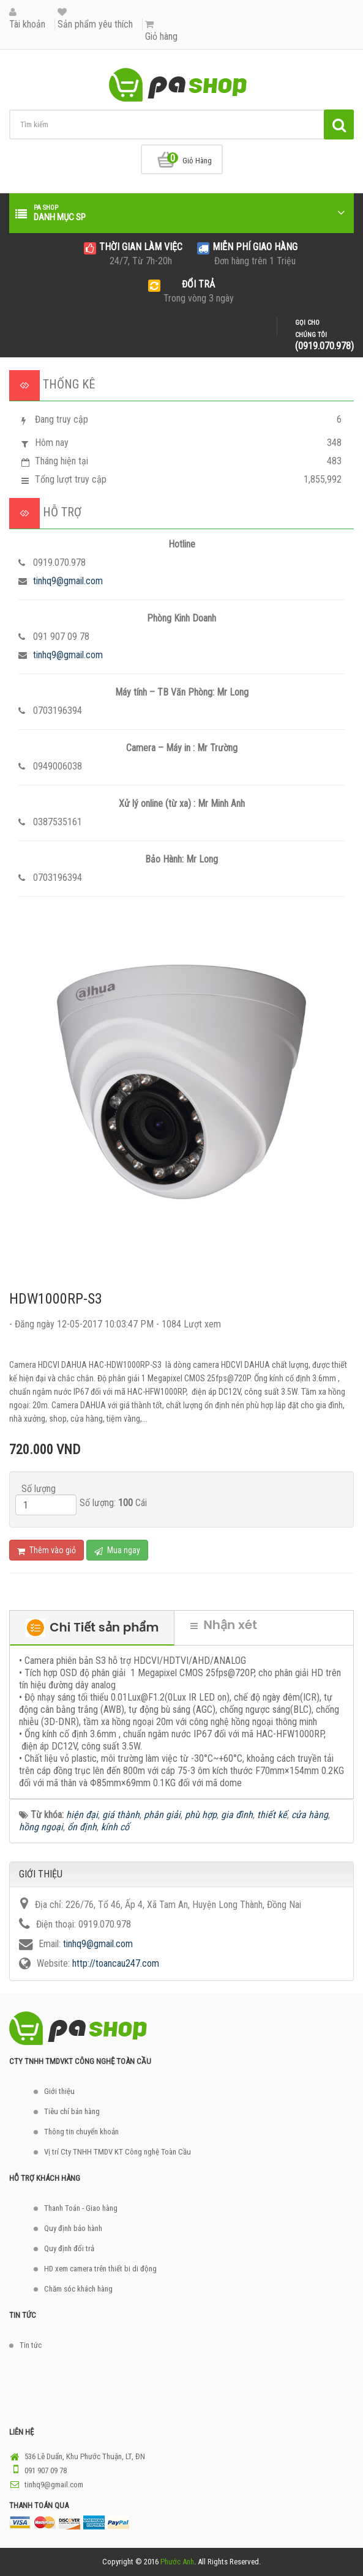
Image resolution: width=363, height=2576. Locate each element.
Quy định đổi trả (69, 2248)
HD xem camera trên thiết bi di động (100, 2268)
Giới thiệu (59, 2091)
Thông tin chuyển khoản (81, 2131)
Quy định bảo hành (73, 2228)
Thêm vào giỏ (46, 1550)
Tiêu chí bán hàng (72, 2111)
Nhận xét (223, 1624)
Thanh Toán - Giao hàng (81, 2208)
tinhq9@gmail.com (68, 581)
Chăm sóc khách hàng (78, 2288)
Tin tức (31, 2345)
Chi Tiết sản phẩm (92, 1628)
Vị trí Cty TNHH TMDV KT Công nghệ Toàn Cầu (117, 2151)
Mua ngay (117, 1550)
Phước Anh (177, 2561)
